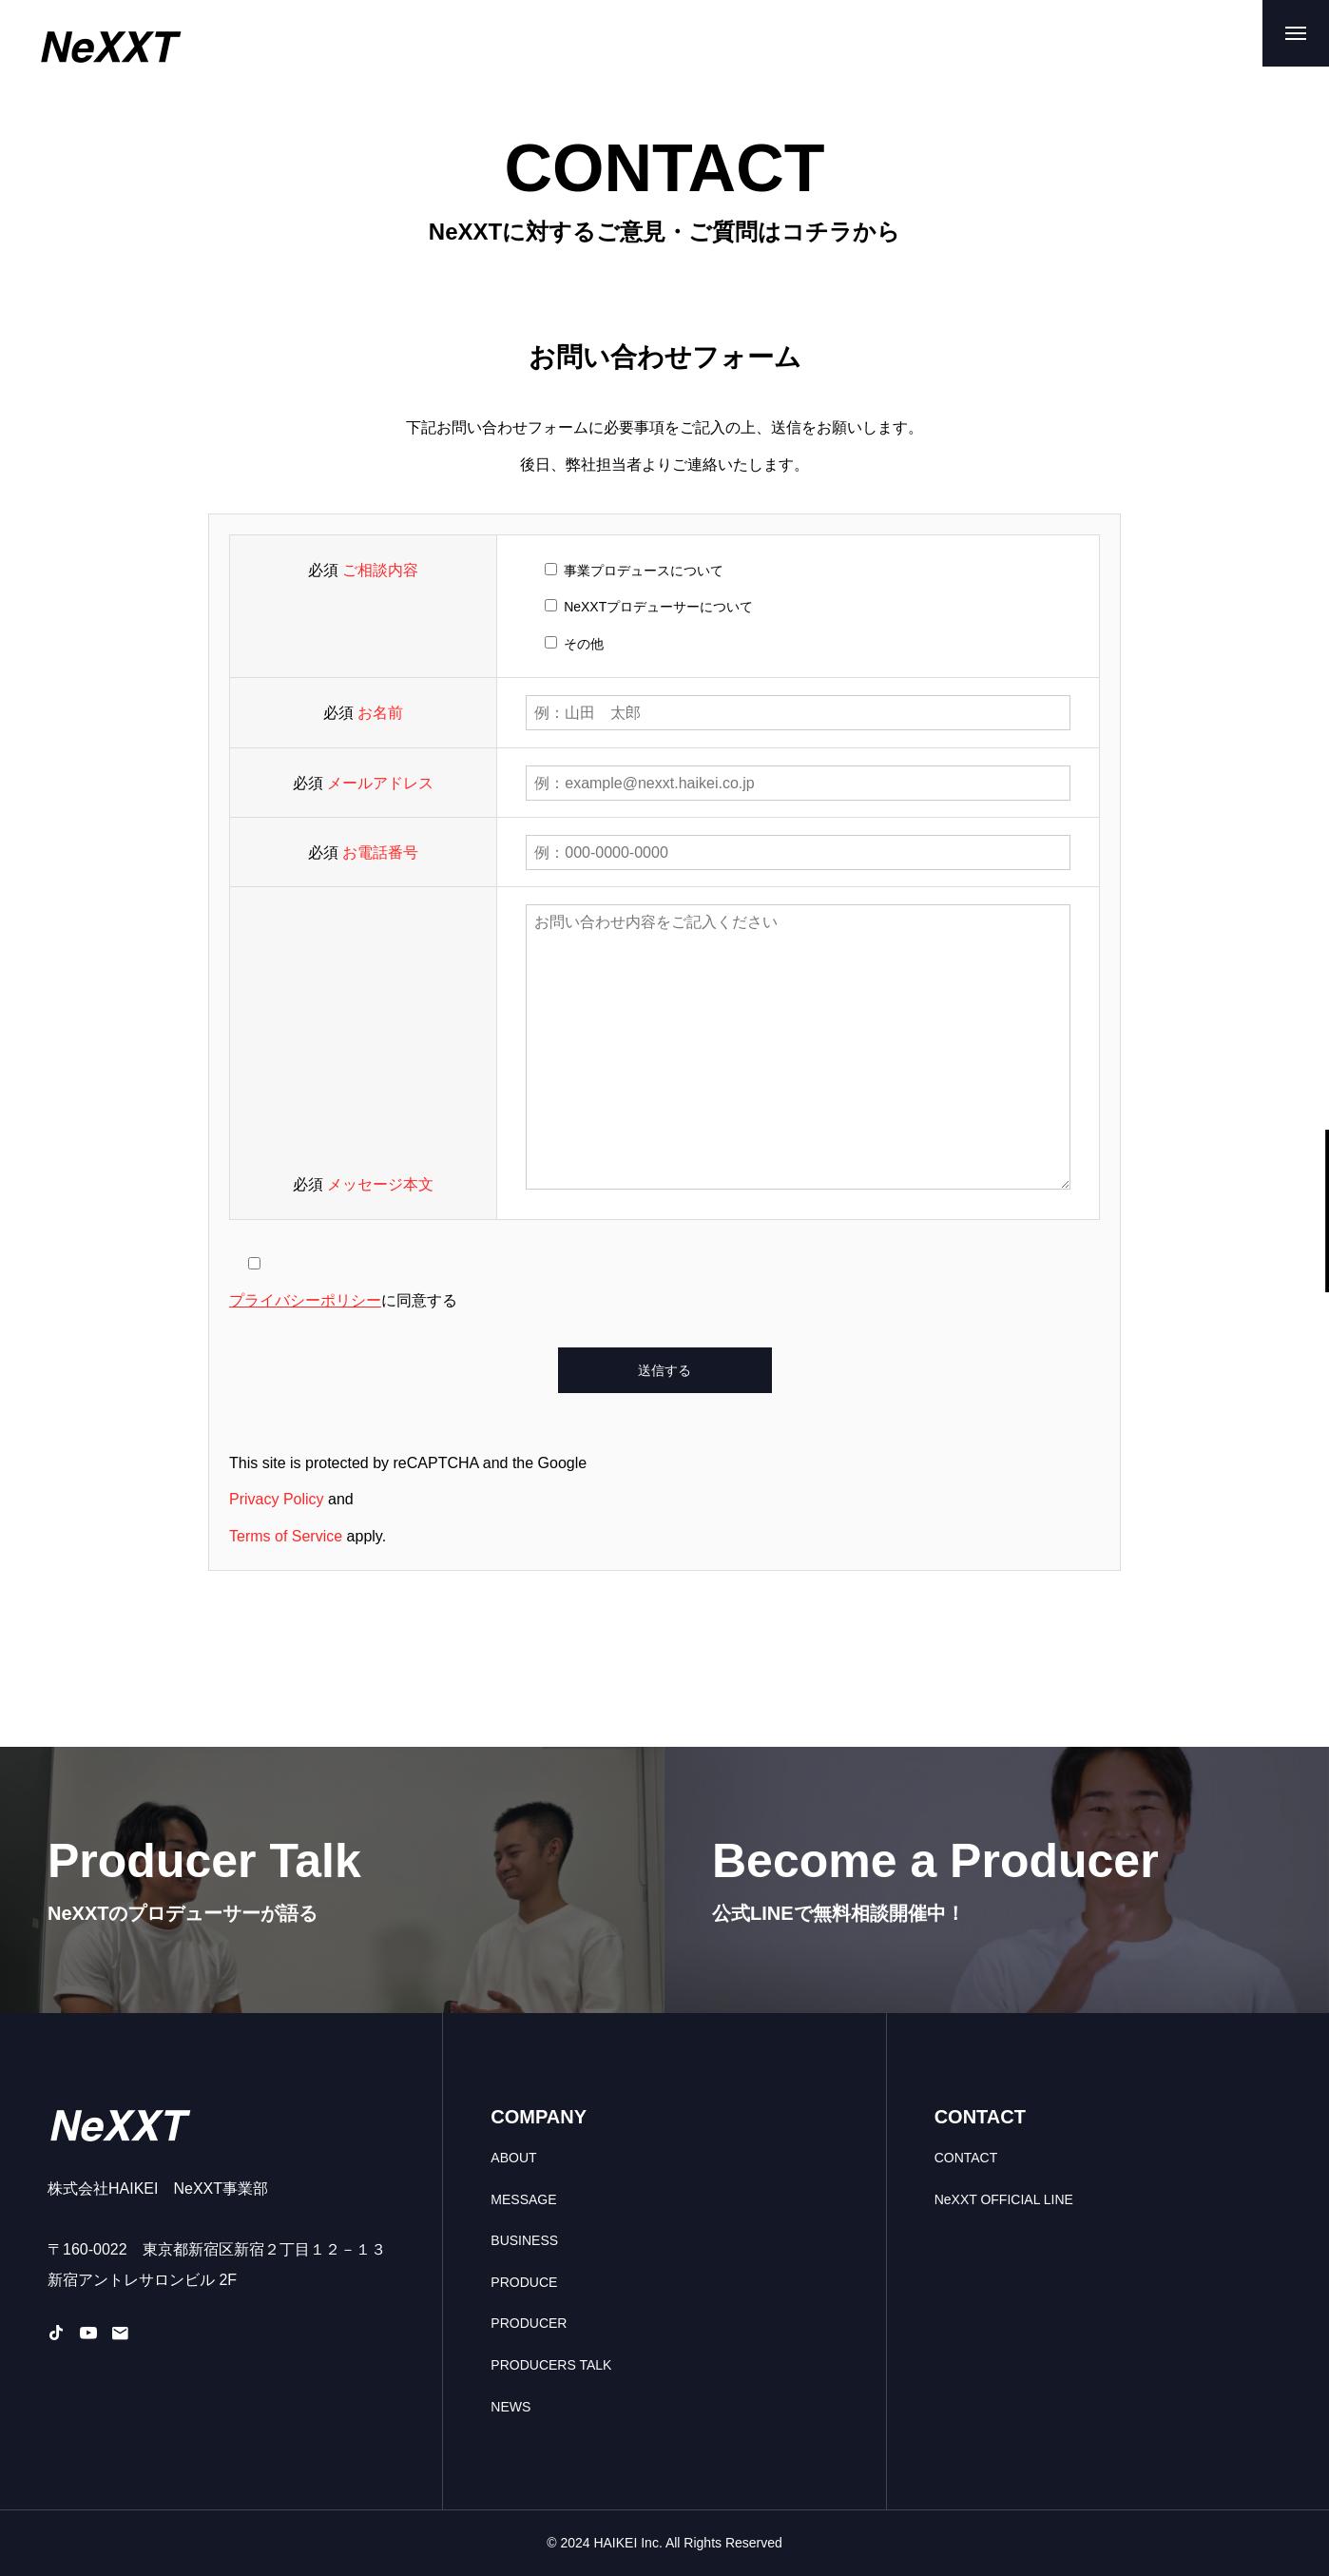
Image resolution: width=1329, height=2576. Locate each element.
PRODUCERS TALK (551, 2365)
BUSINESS (524, 2240)
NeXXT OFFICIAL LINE (1003, 2199)
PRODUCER (529, 2323)
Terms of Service (285, 1536)
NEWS (510, 2406)
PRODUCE (524, 2282)
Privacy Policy (276, 1499)
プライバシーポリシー (305, 1300)
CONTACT (966, 2157)
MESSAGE (523, 2199)
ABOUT (513, 2157)
